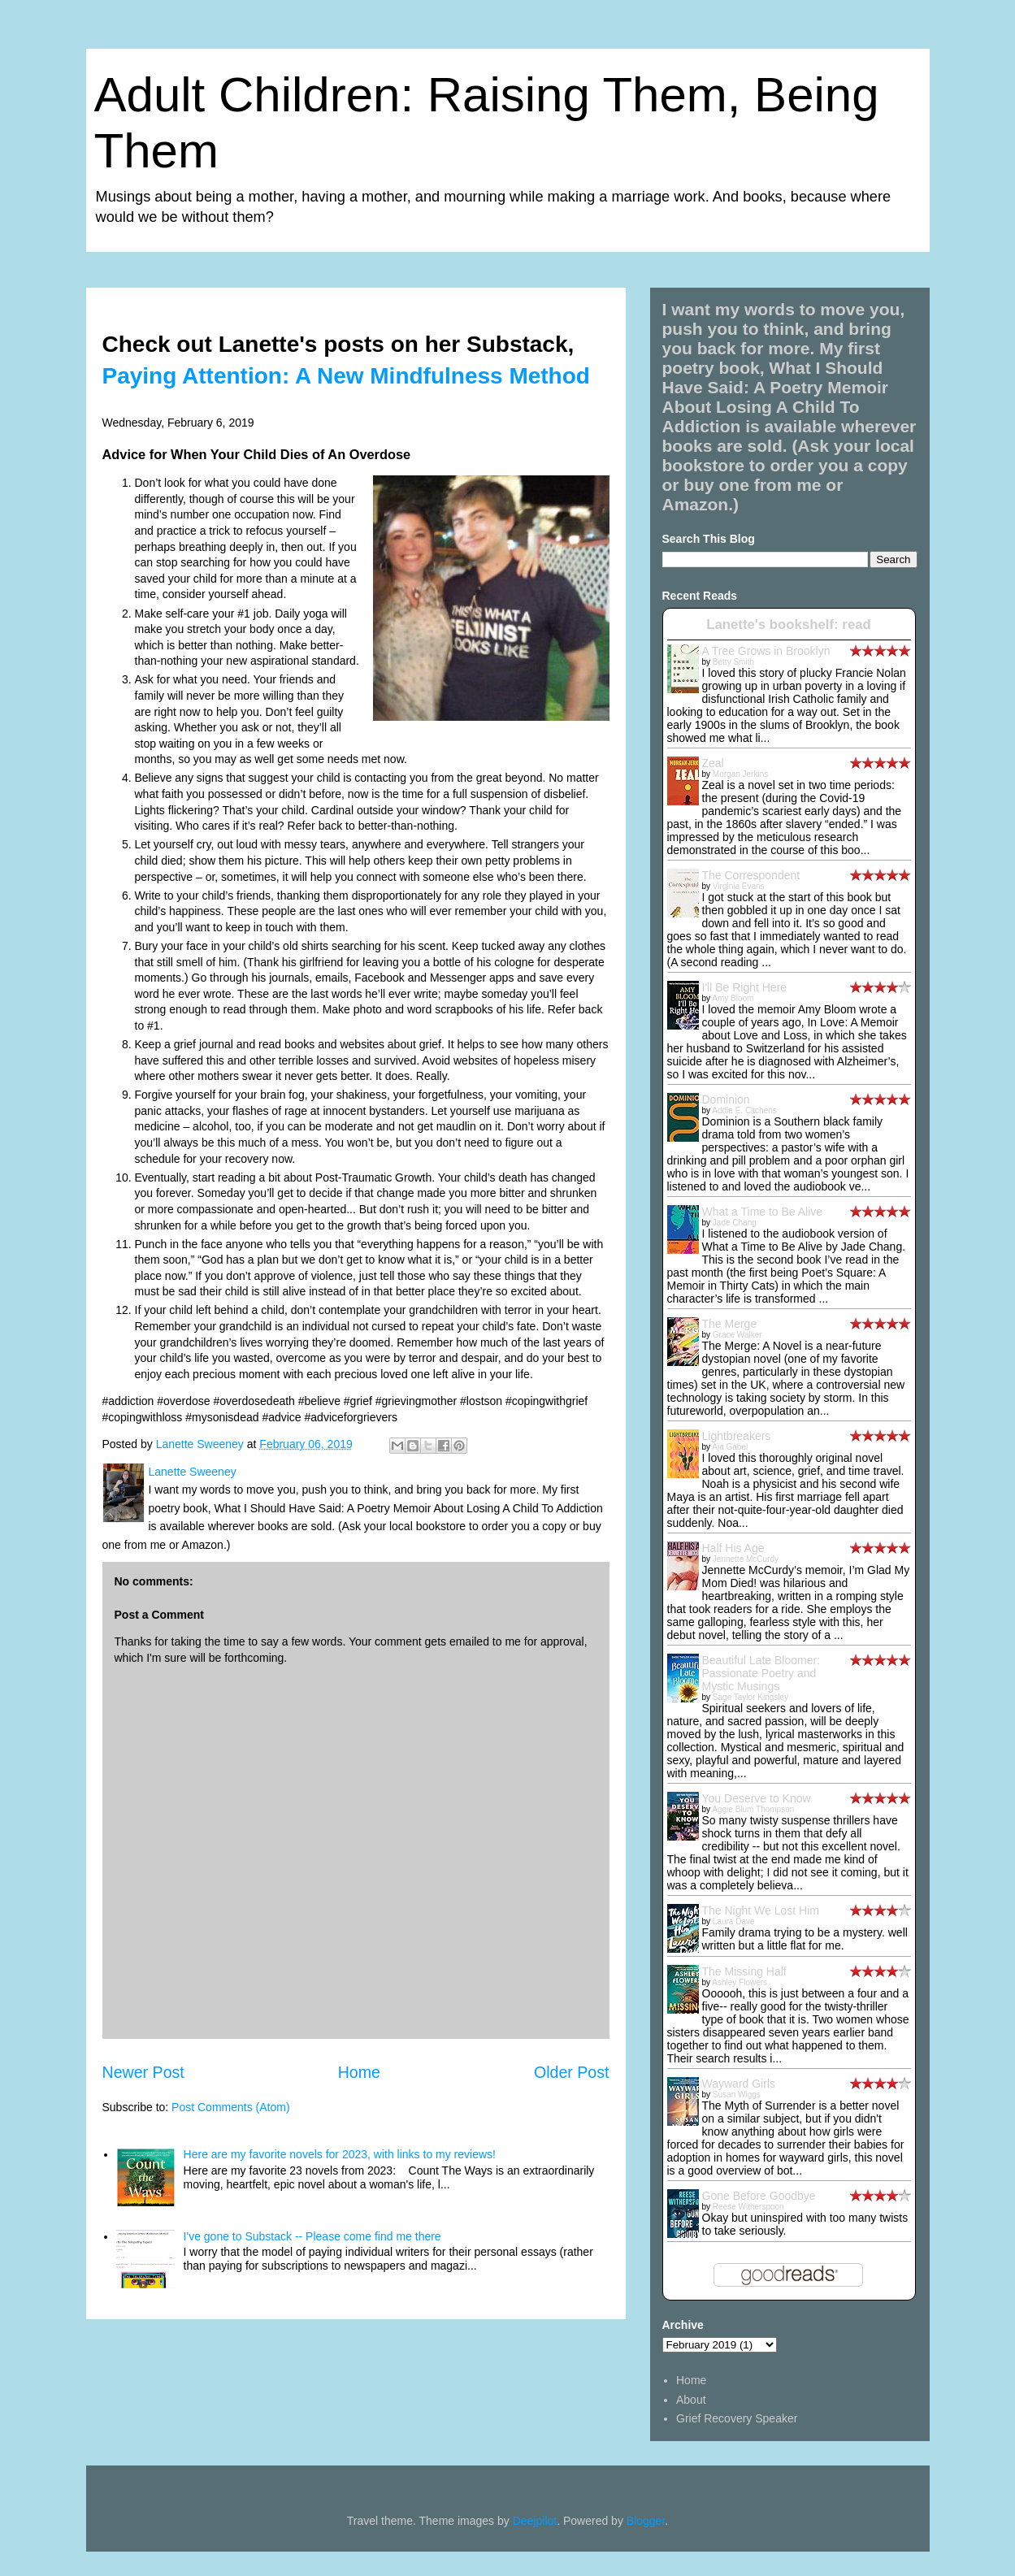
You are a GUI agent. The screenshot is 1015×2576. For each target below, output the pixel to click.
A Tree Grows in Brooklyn (766, 650)
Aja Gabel (730, 1446)
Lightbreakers (736, 1435)
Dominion (726, 1099)
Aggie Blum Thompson (753, 1809)
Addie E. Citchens (744, 1110)
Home (359, 2072)
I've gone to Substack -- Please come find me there (312, 2236)
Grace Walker (737, 1334)
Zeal (713, 763)
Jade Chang (735, 1222)
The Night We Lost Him (760, 1910)
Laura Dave (734, 1921)
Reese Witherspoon (748, 2206)
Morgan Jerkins (740, 774)
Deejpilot (535, 2520)
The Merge (729, 1323)
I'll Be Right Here (744, 987)
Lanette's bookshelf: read (788, 624)
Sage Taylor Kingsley (750, 1697)
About (691, 2399)
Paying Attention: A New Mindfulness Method (346, 375)
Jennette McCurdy (746, 1559)
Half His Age (733, 1548)
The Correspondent (751, 875)
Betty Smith (733, 661)
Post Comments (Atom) (230, 2107)
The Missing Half (744, 1971)
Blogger (646, 2520)
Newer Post (143, 2072)
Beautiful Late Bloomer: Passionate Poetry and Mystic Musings (761, 1673)
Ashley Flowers (739, 1982)
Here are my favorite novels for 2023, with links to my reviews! (340, 2154)
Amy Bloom (732, 998)
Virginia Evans (739, 886)
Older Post (571, 2072)
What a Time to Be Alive (762, 1211)
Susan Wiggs (737, 2094)
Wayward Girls (739, 2083)
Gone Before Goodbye (759, 2195)
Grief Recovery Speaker (736, 2418)
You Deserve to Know (756, 1798)
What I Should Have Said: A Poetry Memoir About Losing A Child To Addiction (775, 397)
